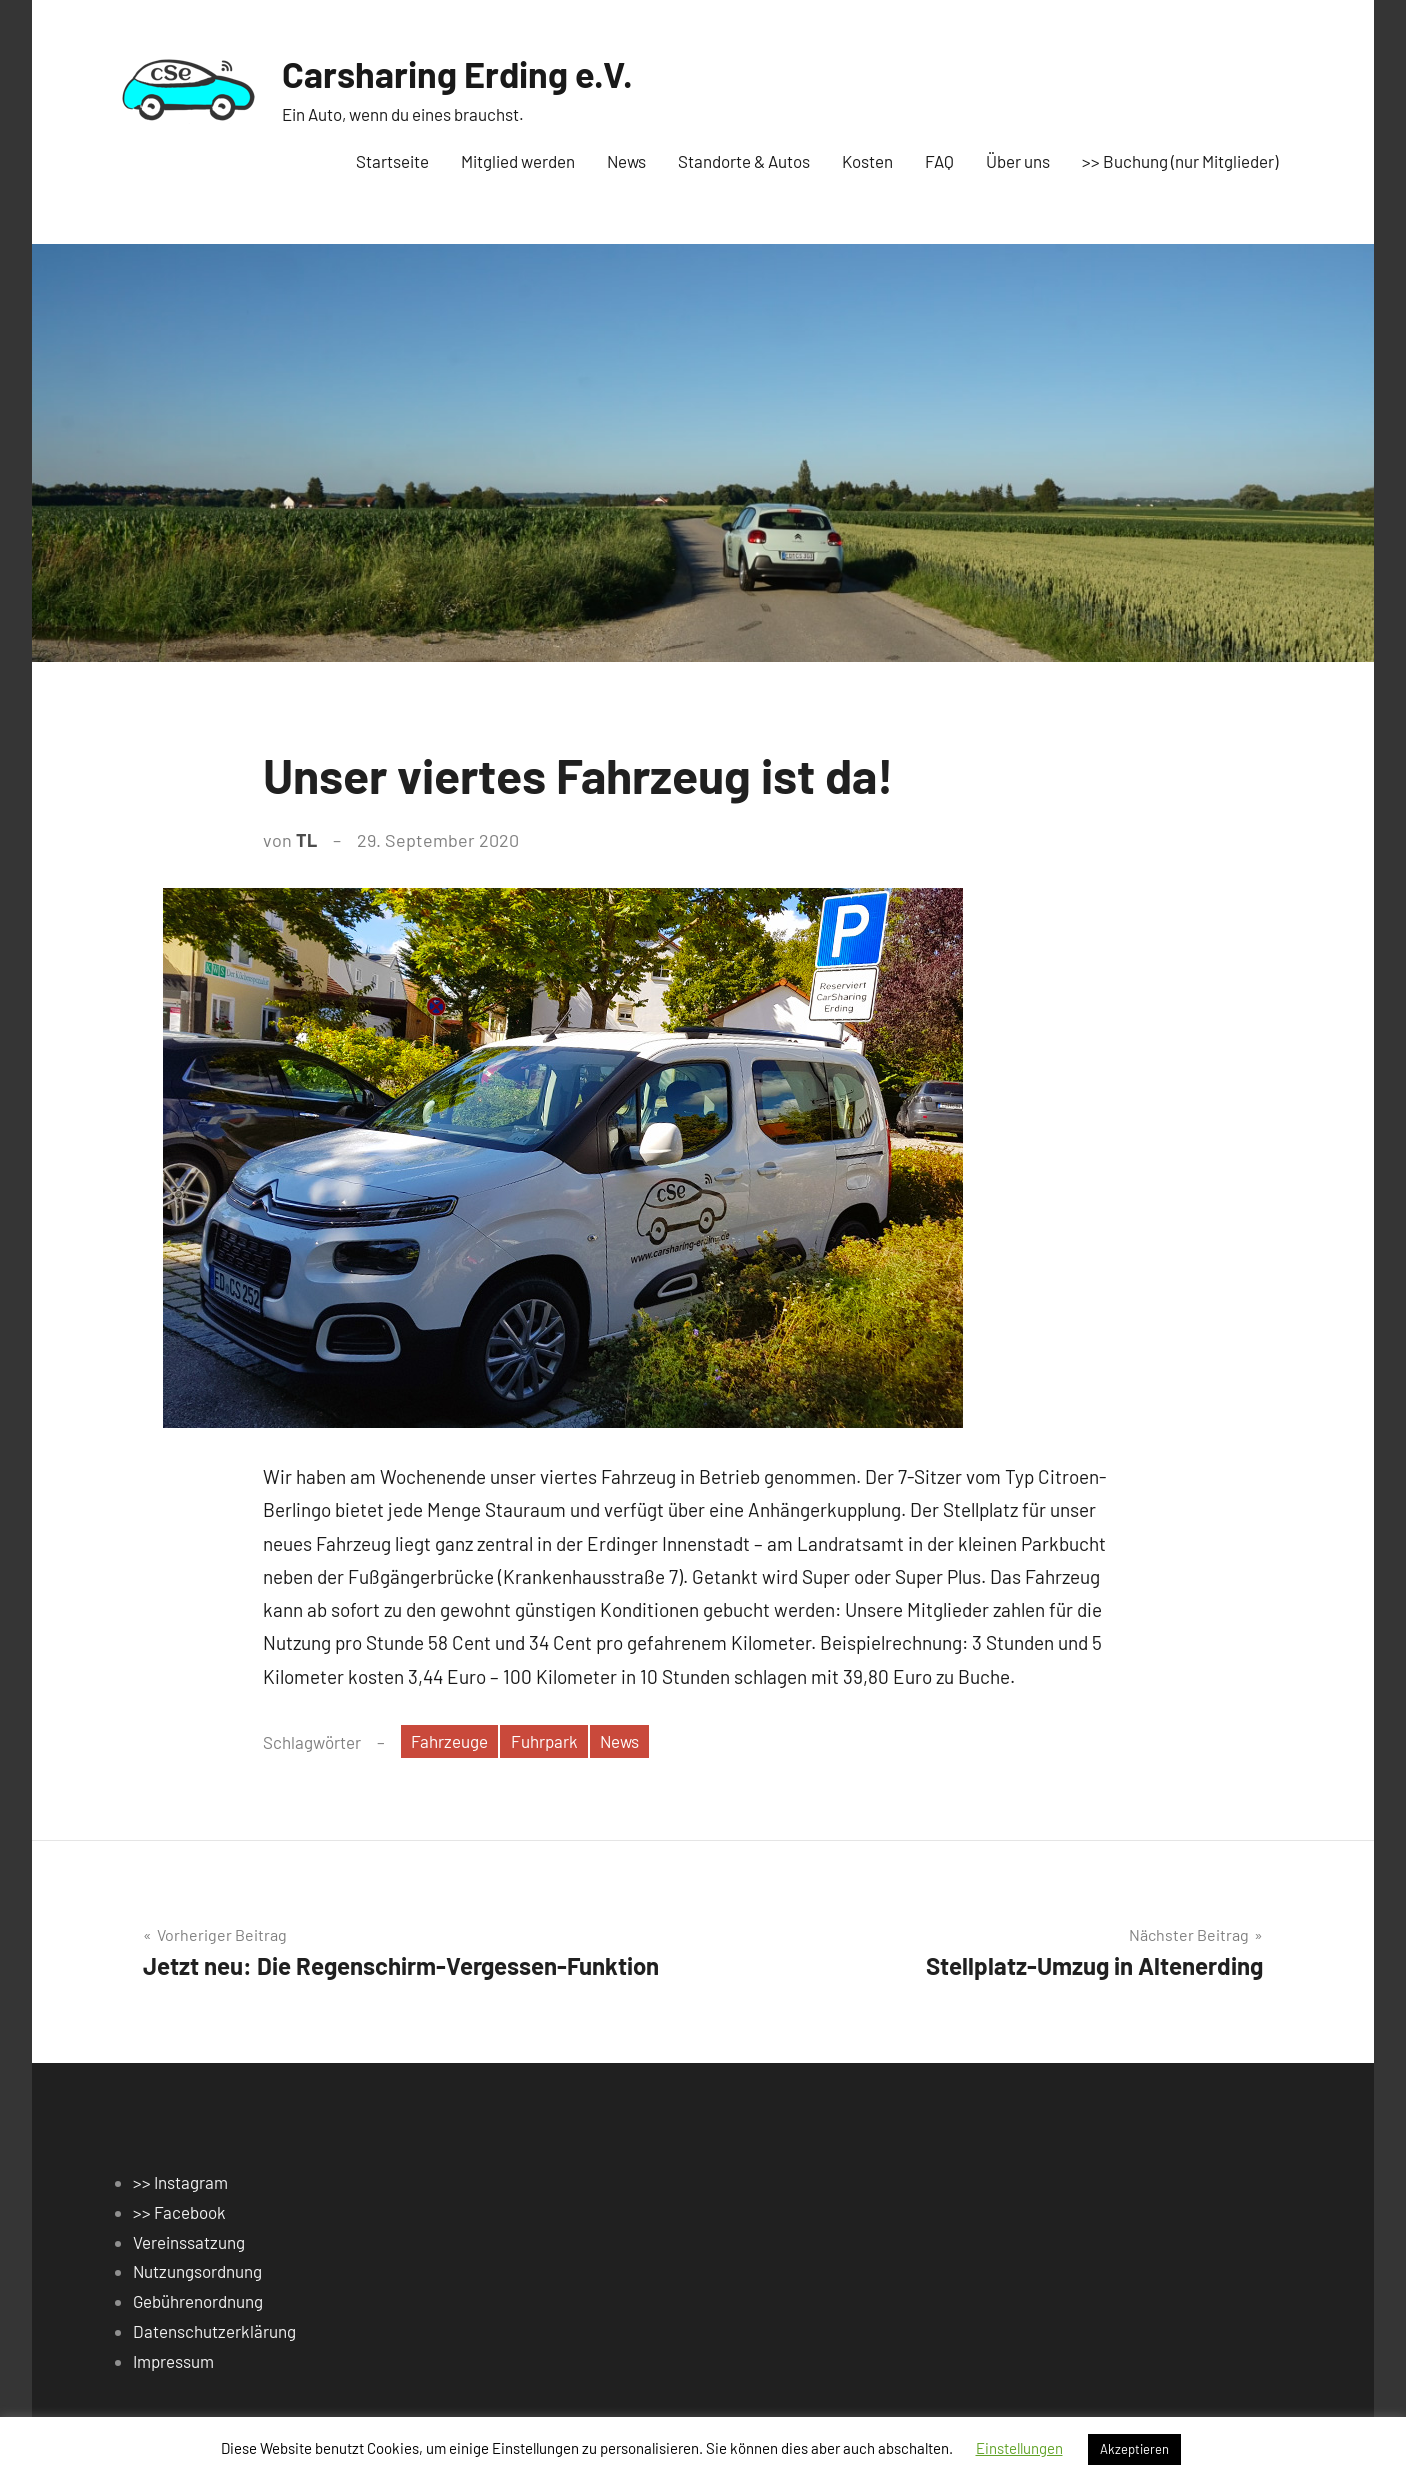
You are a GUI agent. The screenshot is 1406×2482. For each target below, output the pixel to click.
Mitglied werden (518, 161)
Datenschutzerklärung (214, 2331)
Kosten (867, 161)
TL (306, 840)
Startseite (392, 161)
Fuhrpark (544, 1741)
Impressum (173, 2361)
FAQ (939, 161)
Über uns (1018, 161)
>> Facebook (179, 2212)
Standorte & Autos (744, 161)
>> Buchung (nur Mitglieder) (1180, 161)
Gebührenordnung (198, 2301)
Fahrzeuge (449, 1741)
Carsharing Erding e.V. (457, 73)
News (626, 161)
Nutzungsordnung (197, 2271)
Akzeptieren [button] (1134, 2449)
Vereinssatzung (189, 2242)
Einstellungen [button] (1019, 2448)
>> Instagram (180, 2182)
